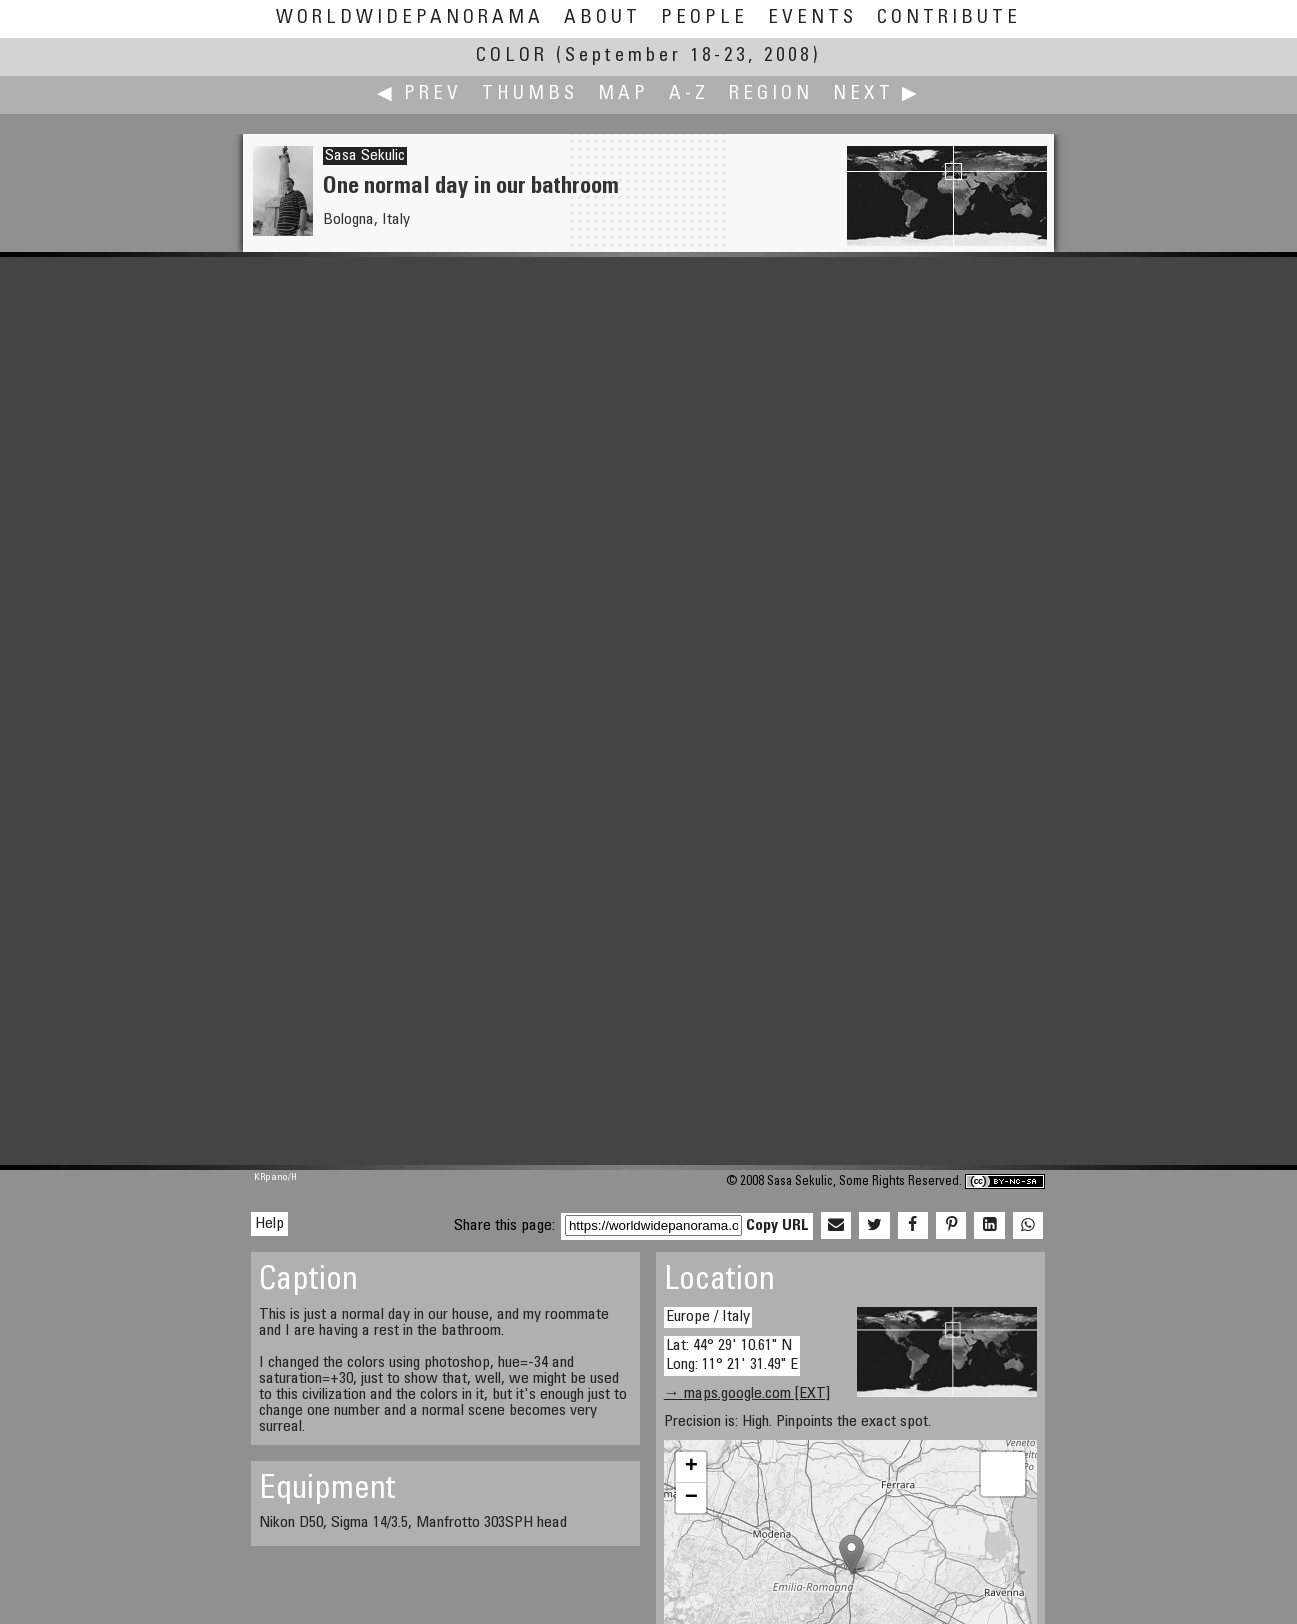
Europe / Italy (708, 1317)
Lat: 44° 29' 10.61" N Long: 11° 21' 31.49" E (732, 1355)
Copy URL (777, 1226)
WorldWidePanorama (410, 18)
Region (771, 94)
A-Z (689, 94)
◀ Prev (419, 94)
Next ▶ (877, 94)
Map (623, 94)
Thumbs (530, 94)
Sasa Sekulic (365, 156)
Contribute (949, 18)
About (602, 18)
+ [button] (691, 1467)
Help (269, 1224)
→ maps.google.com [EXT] (747, 1394)
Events (812, 18)
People (704, 18)
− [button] (691, 1498)
